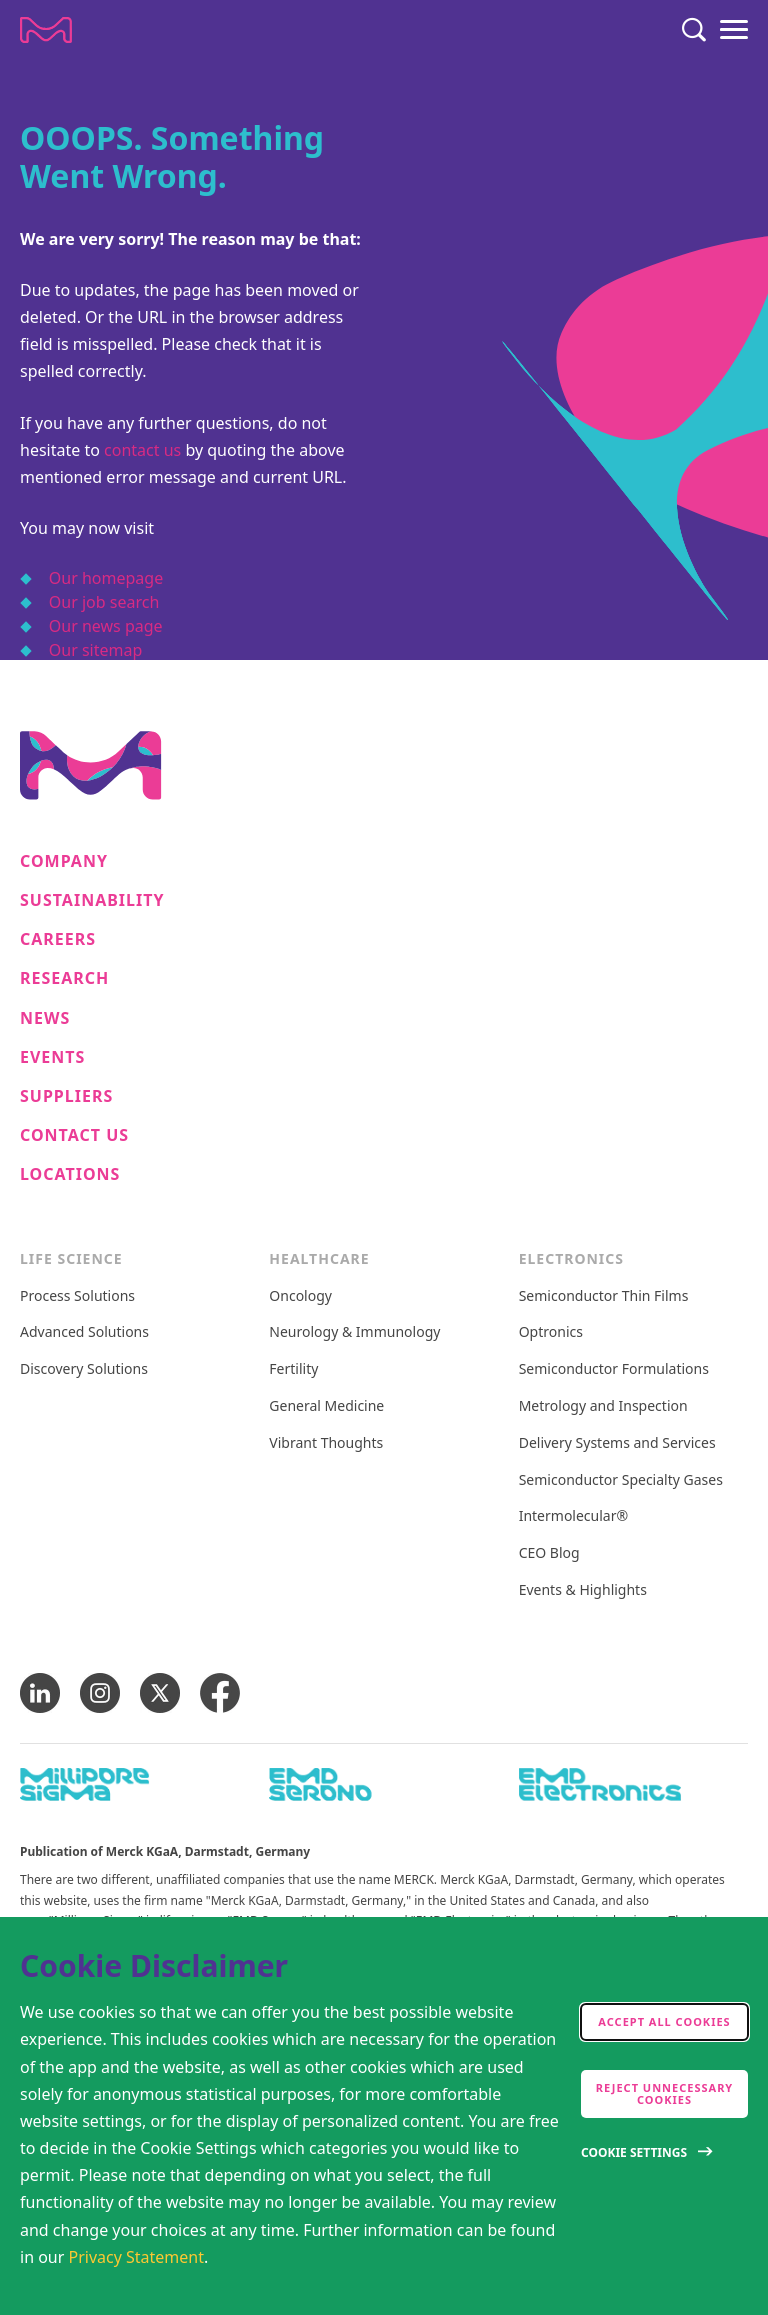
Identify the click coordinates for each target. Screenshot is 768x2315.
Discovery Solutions (84, 1369)
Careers (58, 939)
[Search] (694, 30)
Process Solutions (77, 1296)
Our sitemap (96, 650)
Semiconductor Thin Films (604, 1296)
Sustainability (92, 900)
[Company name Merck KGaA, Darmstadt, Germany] (46, 30)
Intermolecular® (573, 1516)
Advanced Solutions (84, 1332)
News (45, 1018)
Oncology (300, 1296)
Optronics (551, 1332)
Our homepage (106, 578)
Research (64, 978)
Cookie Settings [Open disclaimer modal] (634, 2152)
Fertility (293, 1369)
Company (64, 861)
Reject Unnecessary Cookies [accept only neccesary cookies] (665, 2093)
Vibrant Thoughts (326, 1443)
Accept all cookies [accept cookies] (664, 2021)
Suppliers (66, 1096)
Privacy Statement (137, 2257)
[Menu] (734, 30)
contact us (142, 450)
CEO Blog (549, 1553)
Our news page (106, 626)
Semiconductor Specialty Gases (621, 1480)
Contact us (74, 1135)
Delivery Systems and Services (617, 1443)
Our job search (104, 602)
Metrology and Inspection (603, 1406)
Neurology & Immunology (354, 1332)
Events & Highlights (583, 1590)
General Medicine (326, 1406)
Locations (70, 1174)
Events (52, 1057)
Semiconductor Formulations (614, 1369)
